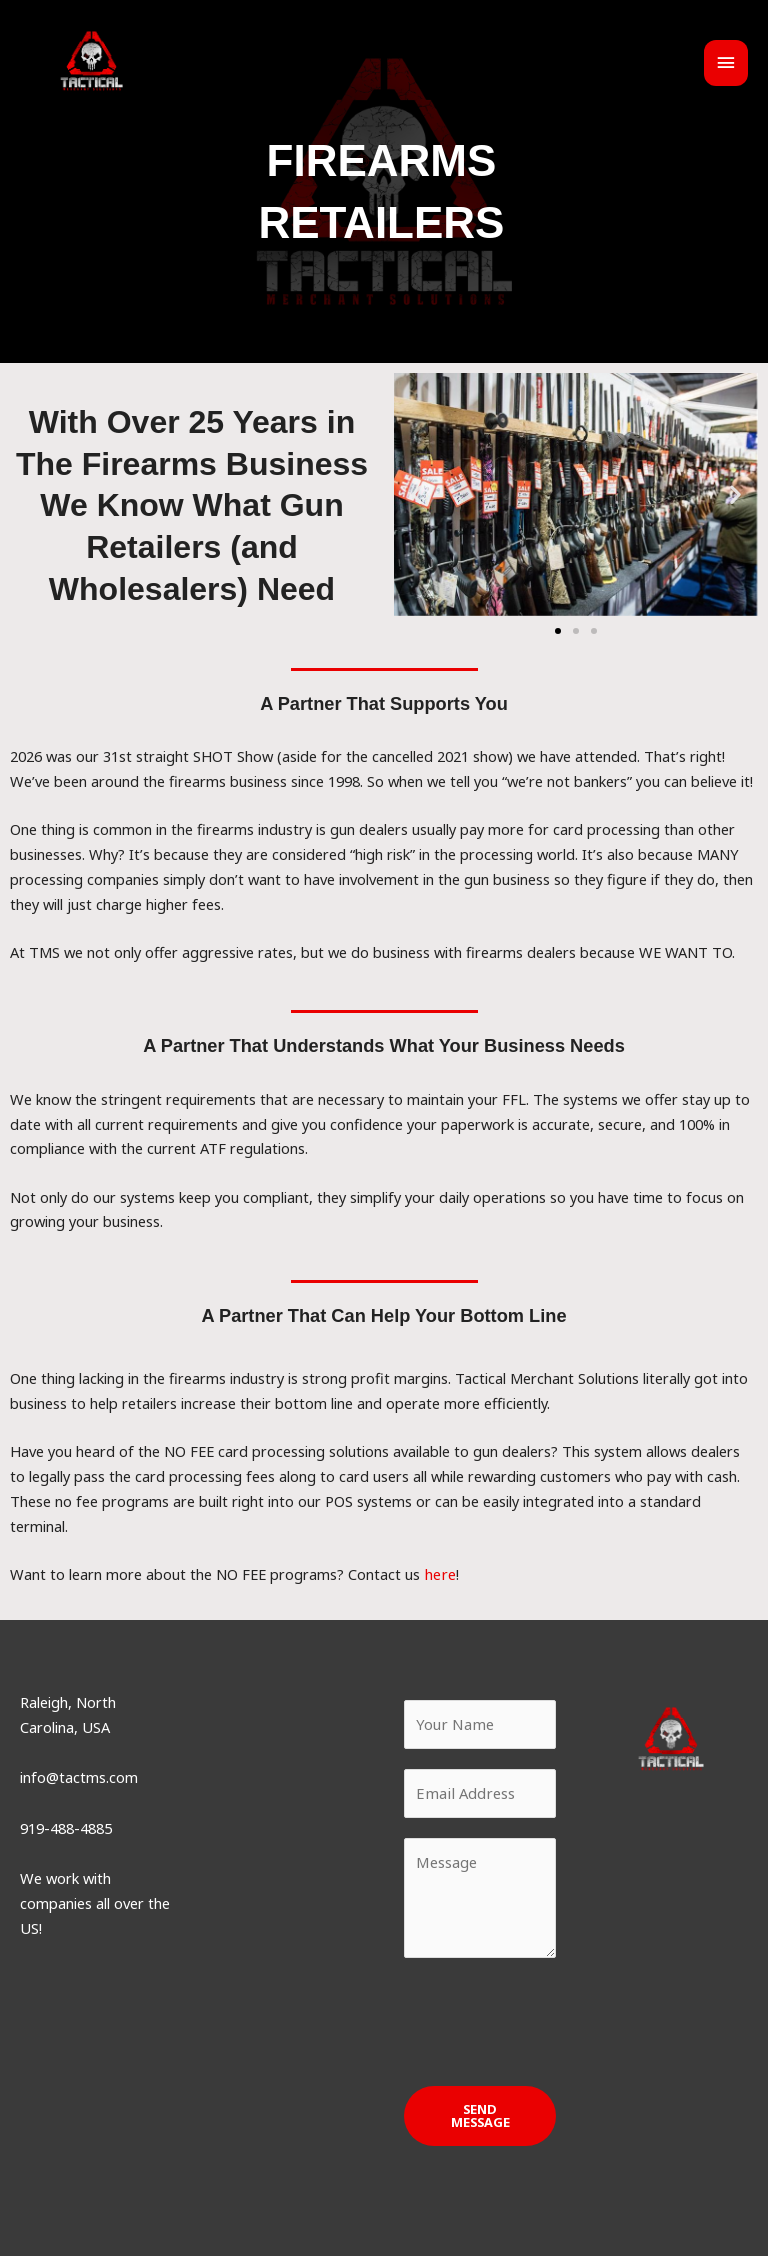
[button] (416, 494)
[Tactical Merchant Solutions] (102, 70)
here (439, 1574)
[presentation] (556, 2016)
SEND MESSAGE (480, 2114)
